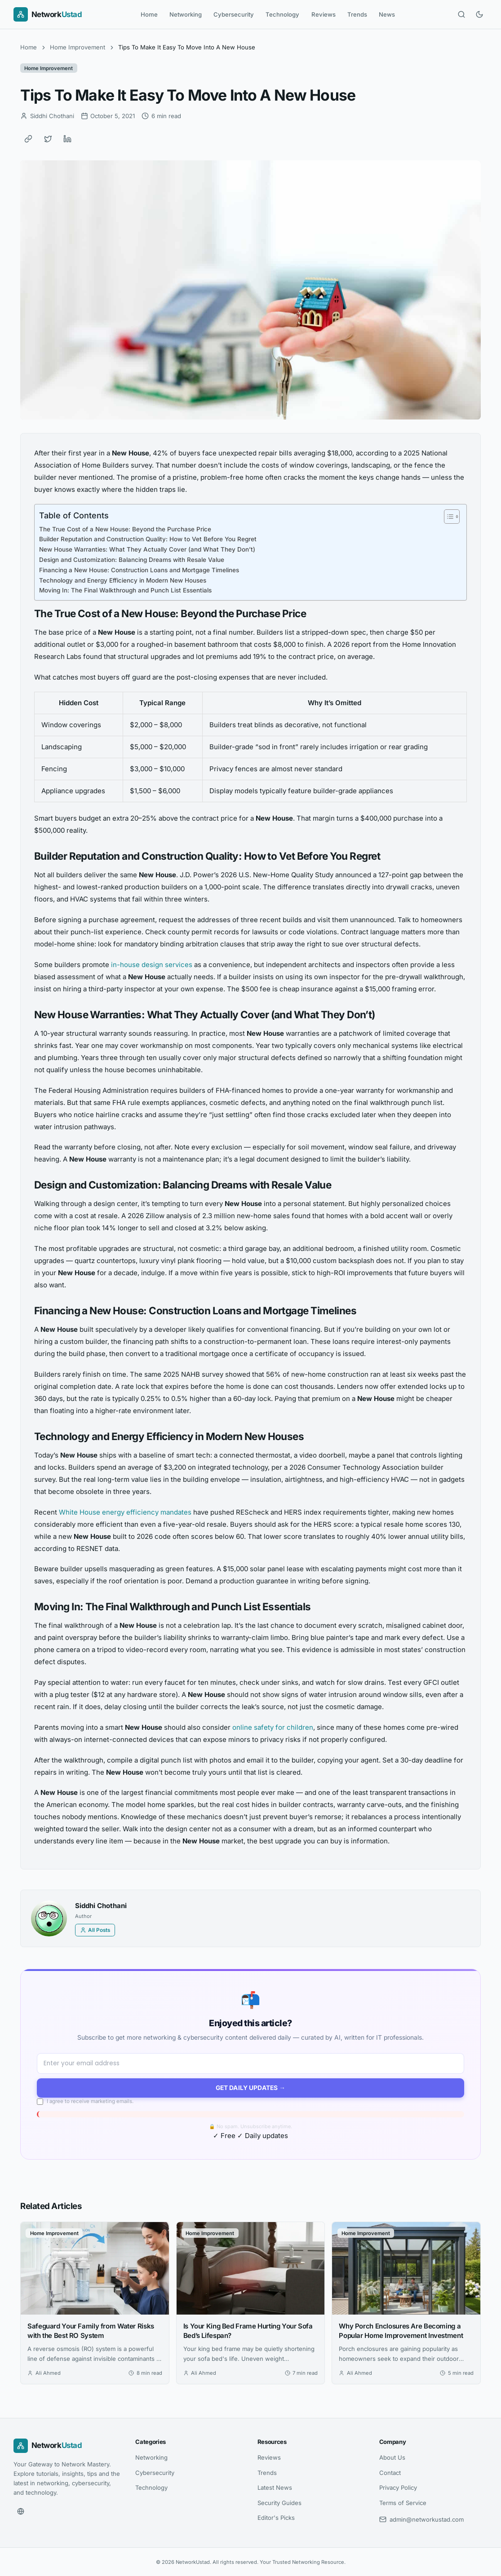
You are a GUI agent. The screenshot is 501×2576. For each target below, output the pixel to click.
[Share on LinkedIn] (67, 139)
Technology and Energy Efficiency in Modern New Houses (122, 580)
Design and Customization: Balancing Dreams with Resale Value (131, 559)
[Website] (20, 2511)
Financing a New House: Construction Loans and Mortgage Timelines (139, 570)
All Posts (95, 1930)
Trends (357, 14)
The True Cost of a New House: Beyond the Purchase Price (125, 529)
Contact (390, 2472)
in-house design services (151, 964)
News (387, 14)
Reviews (323, 14)
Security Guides (279, 2502)
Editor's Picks (276, 2517)
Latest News (274, 2487)
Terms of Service (402, 2502)
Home (149, 14)
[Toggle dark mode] (479, 14)
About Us (392, 2457)
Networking (185, 14)
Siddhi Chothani (101, 1905)
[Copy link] (28, 139)
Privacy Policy (398, 2487)
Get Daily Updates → (250, 2087)
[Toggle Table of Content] (447, 516)
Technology (282, 14)
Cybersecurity (233, 14)
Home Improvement (77, 47)
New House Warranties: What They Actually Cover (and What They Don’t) (147, 549)
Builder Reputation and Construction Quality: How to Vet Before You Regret (148, 539)
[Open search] (461, 14)
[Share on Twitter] (48, 139)
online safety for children (272, 1727)
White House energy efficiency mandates (125, 1512)
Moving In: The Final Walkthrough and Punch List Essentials (125, 590)
